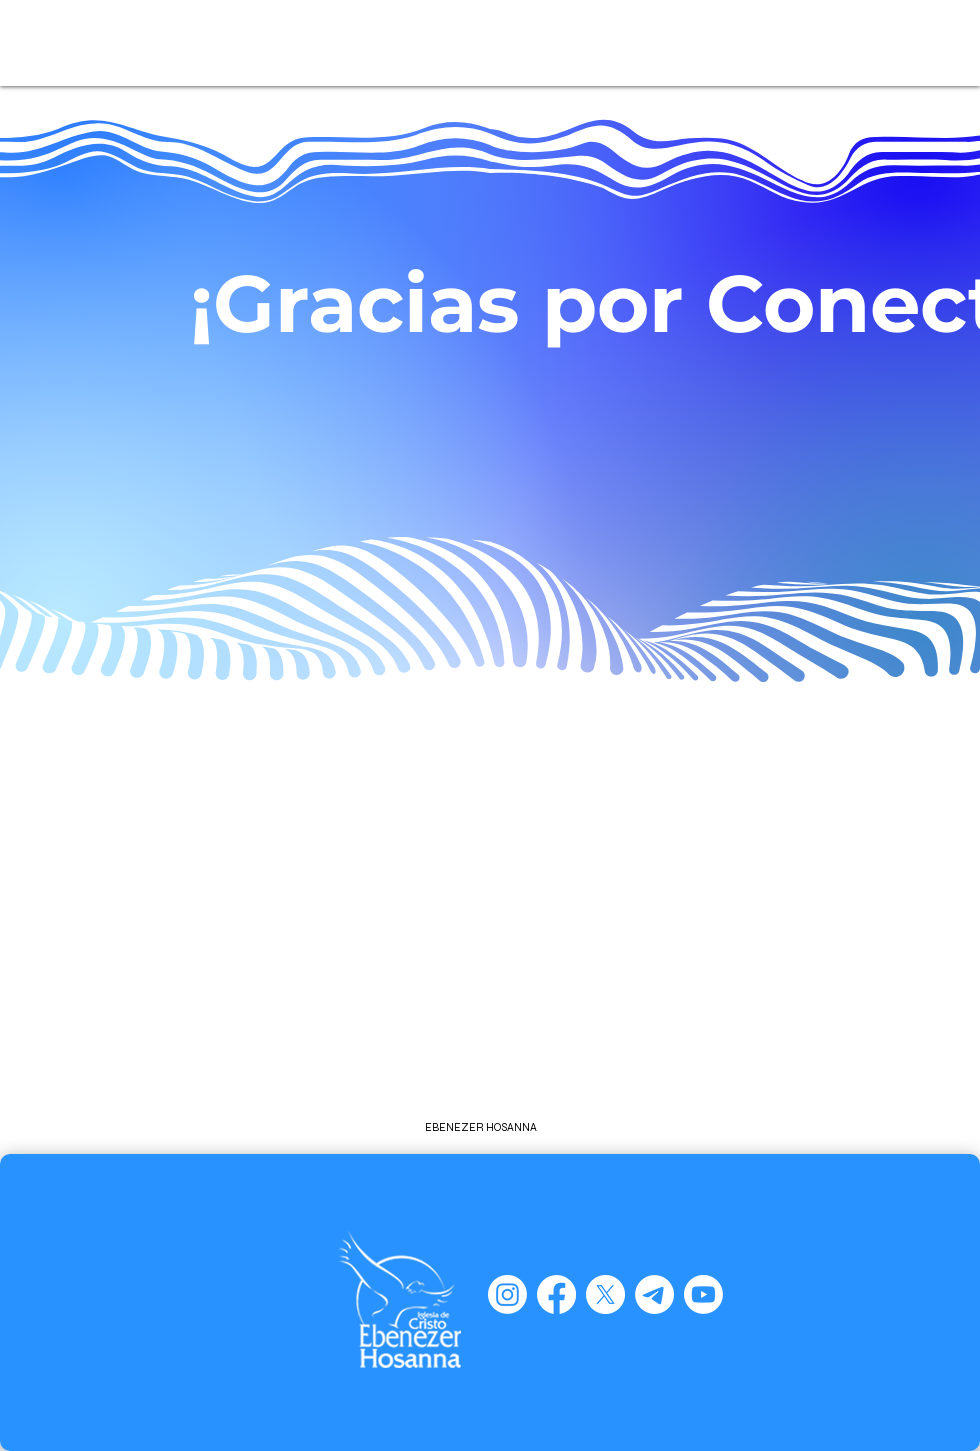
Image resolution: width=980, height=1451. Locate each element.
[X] (605, 1294)
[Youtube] (703, 1294)
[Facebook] (556, 1294)
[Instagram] (507, 1294)
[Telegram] (654, 1294)
